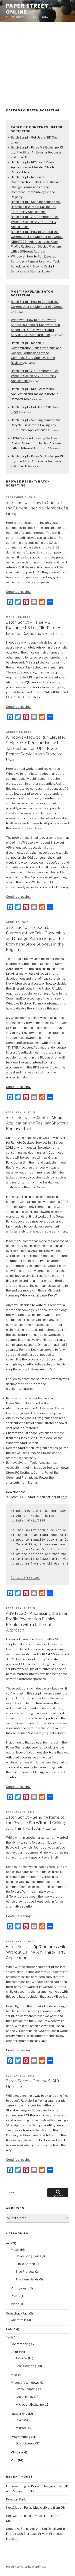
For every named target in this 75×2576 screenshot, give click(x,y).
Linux (15, 2352)
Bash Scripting (26, 2366)
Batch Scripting (26, 2389)
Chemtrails (19, 2320)
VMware (17, 2452)
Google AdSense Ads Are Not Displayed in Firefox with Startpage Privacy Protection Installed (35, 2534)
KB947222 (49, 1654)
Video (15, 2304)
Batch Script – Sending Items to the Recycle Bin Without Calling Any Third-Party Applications (36, 207)
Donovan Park (16, 2499)
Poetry (15, 2296)
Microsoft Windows (25, 2382)
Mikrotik (21, 2428)
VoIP (14, 2460)
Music (15, 2250)
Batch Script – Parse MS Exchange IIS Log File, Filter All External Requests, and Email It (37, 152)
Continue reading (18, 592)
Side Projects (25, 2271)
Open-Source (25, 2443)
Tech (9, 2337)
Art (8, 2243)
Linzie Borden (25, 2264)
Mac (14, 2375)
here (64, 1497)
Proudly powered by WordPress (26, 2566)
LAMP (10, 2329)
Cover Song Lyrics (28, 2256)
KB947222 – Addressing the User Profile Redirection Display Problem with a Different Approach (36, 247)
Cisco (20, 2420)
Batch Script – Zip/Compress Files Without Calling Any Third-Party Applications (35, 222)
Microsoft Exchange (30, 2404)
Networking (19, 2414)
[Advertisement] (37, 61)
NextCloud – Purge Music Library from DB (35, 2507)
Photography (20, 2288)
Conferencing (20, 2344)
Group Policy (24, 2397)
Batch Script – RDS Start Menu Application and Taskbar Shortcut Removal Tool (34, 167)
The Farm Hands (27, 2279)
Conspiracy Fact (17, 2313)
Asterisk (21, 2358)
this (49, 1008)
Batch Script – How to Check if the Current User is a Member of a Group (37, 508)
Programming (20, 2437)
